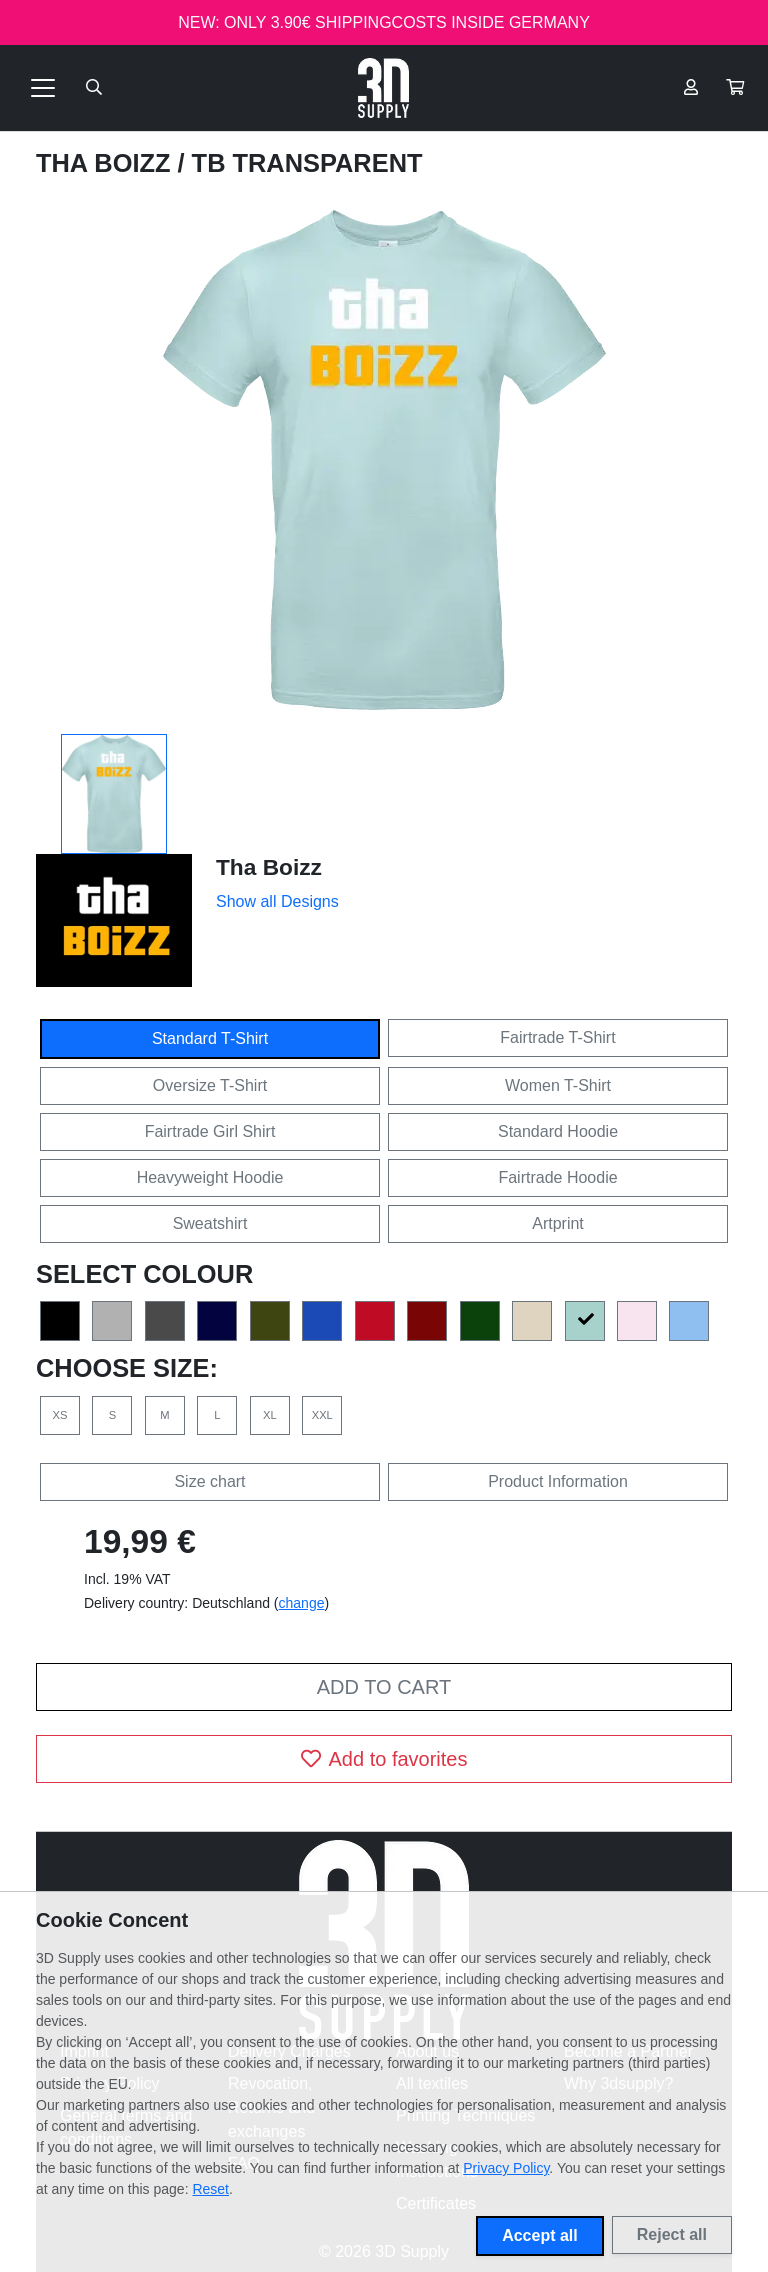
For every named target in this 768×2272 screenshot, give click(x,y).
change (302, 1603)
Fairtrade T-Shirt (557, 1037)
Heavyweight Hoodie (210, 1177)
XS (60, 1415)
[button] (735, 88)
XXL (322, 1415)
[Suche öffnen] (94, 88)
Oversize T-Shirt (210, 1085)
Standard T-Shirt (210, 1038)
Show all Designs (277, 901)
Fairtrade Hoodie (557, 1177)
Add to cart (384, 1687)
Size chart (209, 1481)
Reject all (672, 2234)
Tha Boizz (107, 163)
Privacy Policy (506, 2168)
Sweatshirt (210, 1223)
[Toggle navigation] (43, 88)
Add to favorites (384, 1759)
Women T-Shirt (558, 1085)
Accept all (540, 2235)
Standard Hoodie (558, 1131)
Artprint (558, 1223)
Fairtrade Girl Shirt (210, 1131)
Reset (210, 2189)
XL (270, 1415)
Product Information (558, 1481)
